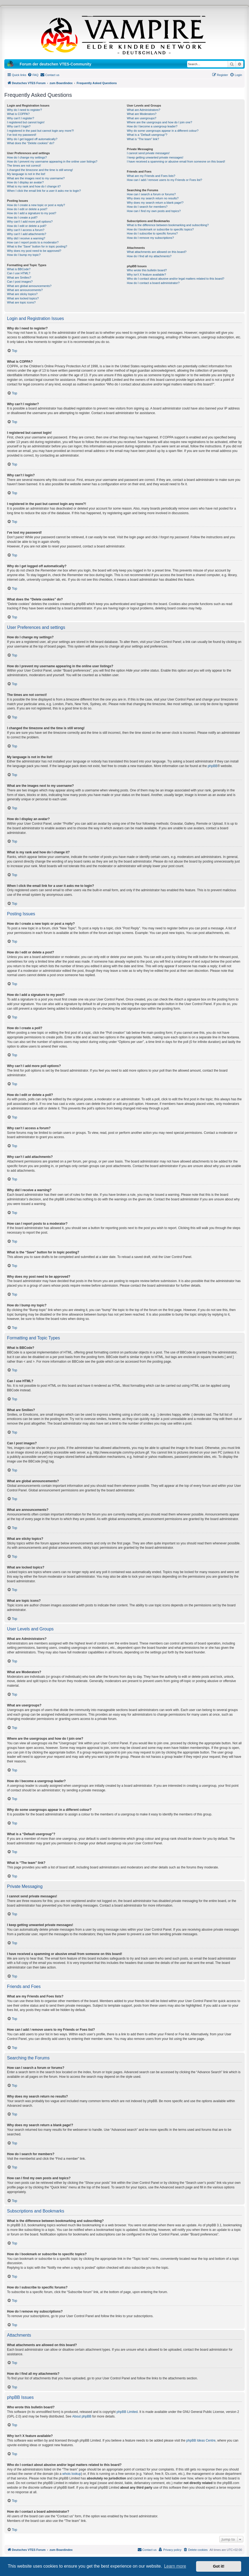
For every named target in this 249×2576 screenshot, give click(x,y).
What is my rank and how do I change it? (34, 186)
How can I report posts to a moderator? (33, 242)
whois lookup (71, 2474)
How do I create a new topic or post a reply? (36, 205)
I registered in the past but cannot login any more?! (40, 130)
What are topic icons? (21, 302)
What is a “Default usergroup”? (147, 134)
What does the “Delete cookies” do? (30, 143)
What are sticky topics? (22, 294)
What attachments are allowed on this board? (157, 251)
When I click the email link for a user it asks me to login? (44, 190)
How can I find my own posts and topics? (154, 211)
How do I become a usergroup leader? (152, 126)
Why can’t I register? (20, 118)
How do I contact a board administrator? (153, 283)
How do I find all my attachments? (149, 256)
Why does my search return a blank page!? (155, 202)
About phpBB (81, 2416)
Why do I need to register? (24, 109)
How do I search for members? (147, 206)
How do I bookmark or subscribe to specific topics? (160, 229)
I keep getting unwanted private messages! (155, 157)
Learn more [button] (175, 2566)
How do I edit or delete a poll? (26, 225)
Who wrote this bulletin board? (147, 270)
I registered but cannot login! (26, 122)
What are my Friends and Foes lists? (151, 175)
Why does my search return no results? (153, 198)
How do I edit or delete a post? (27, 209)
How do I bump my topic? (24, 254)
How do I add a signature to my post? (31, 213)
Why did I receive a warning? (26, 238)
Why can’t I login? (19, 126)
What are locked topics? (23, 298)
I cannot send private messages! (148, 153)
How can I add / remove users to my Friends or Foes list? (164, 179)
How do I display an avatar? (25, 182)
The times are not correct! (24, 165)
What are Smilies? (19, 277)
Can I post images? (20, 281)
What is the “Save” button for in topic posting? (37, 246)
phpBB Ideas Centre (201, 2440)
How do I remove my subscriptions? (150, 237)
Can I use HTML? (18, 273)
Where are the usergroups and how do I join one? (159, 122)
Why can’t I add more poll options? (30, 221)
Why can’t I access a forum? (25, 230)
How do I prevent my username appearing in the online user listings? (52, 161)
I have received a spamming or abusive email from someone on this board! (176, 161)
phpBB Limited (127, 2412)
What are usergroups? (141, 118)
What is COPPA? (18, 113)
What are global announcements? (29, 286)
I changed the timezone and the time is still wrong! (40, 169)
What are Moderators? (141, 113)
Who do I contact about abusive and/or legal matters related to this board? (175, 278)
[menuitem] (33, 75)
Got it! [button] (218, 2566)
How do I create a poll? (22, 217)
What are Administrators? (143, 109)
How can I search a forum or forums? (151, 194)
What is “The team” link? (143, 139)
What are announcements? (25, 290)
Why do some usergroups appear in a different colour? (162, 130)
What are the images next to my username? (36, 178)
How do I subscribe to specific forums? (152, 233)
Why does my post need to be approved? (34, 250)
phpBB (212, 766)
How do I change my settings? (27, 157)
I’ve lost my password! (21, 134)
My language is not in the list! (26, 174)
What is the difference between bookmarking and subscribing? (168, 225)
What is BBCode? (19, 269)
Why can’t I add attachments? (26, 234)
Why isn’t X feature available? (146, 274)
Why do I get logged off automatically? (32, 139)
